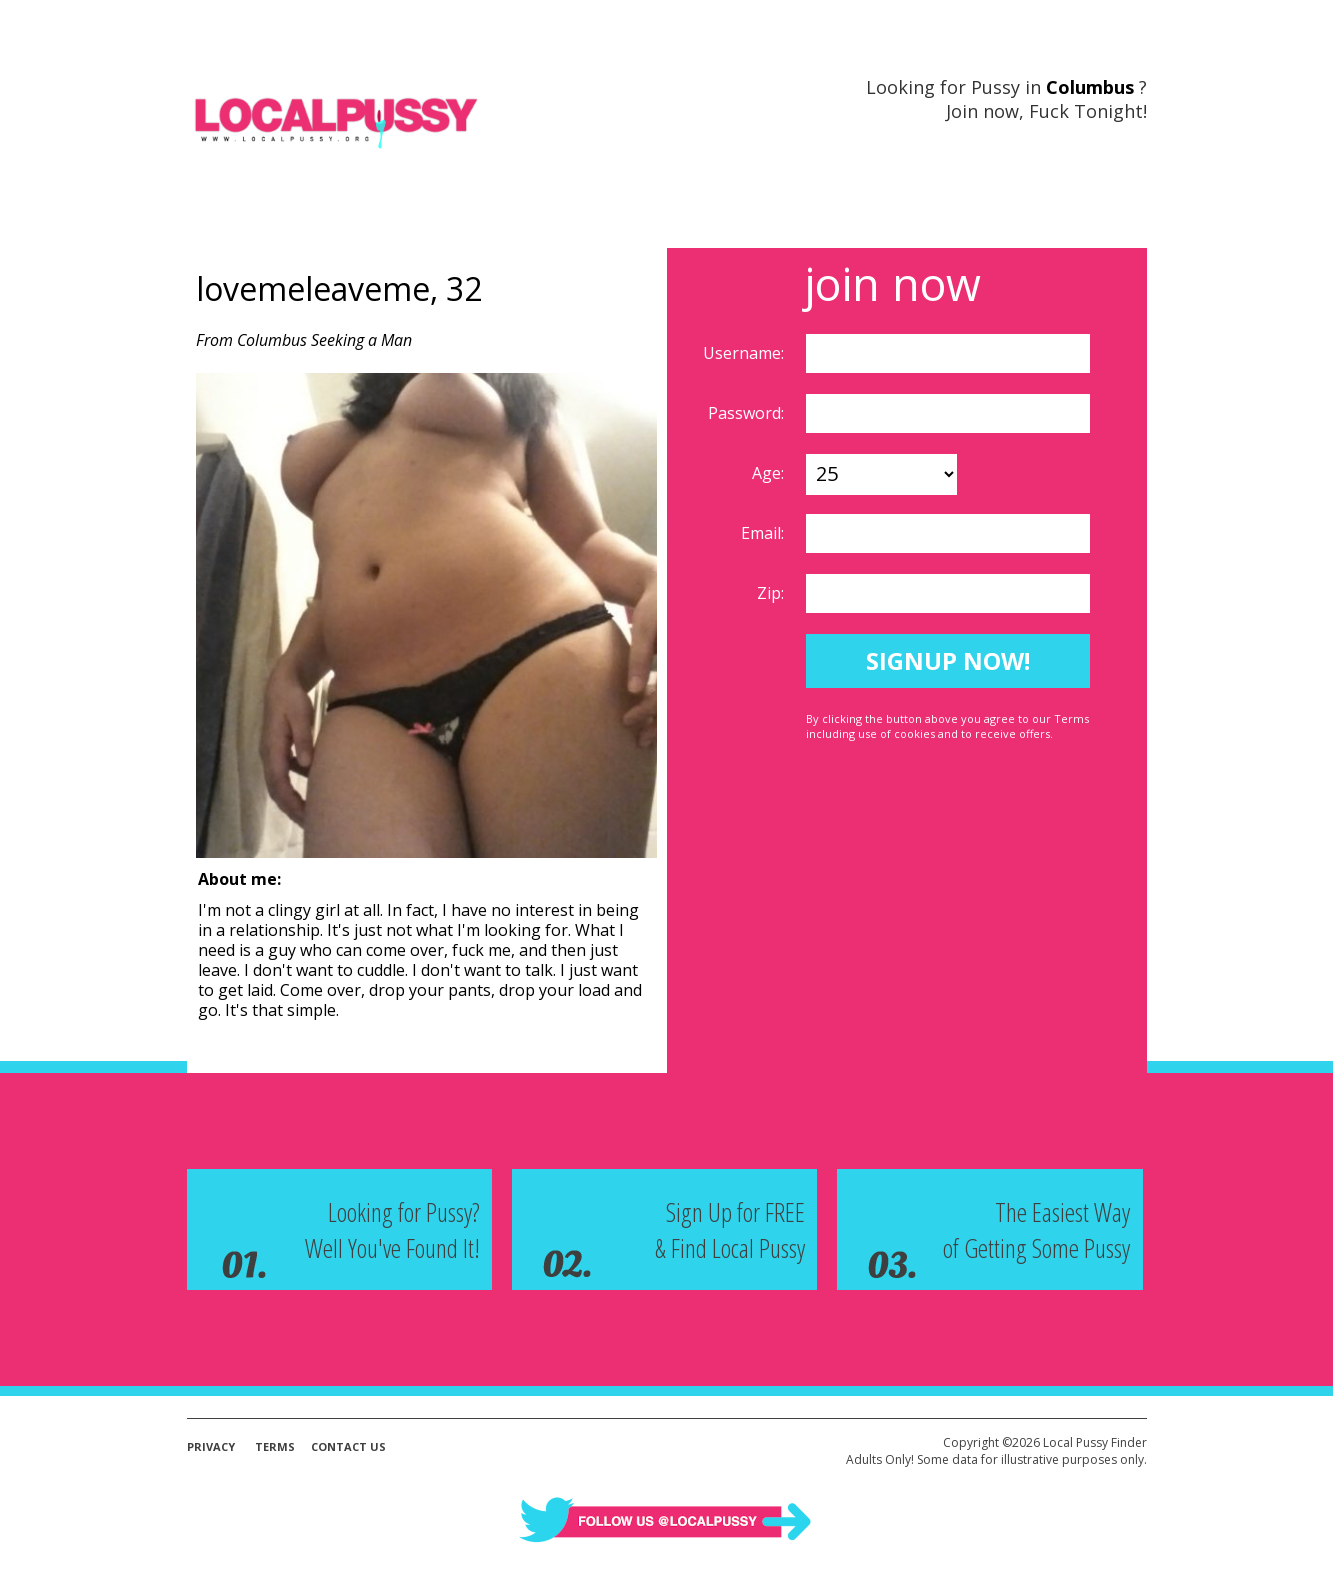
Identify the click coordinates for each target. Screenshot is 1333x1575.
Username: (745, 353)
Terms (275, 1446)
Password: (748, 413)
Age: (770, 473)
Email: (764, 533)
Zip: (772, 593)
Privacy (211, 1446)
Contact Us (348, 1446)
